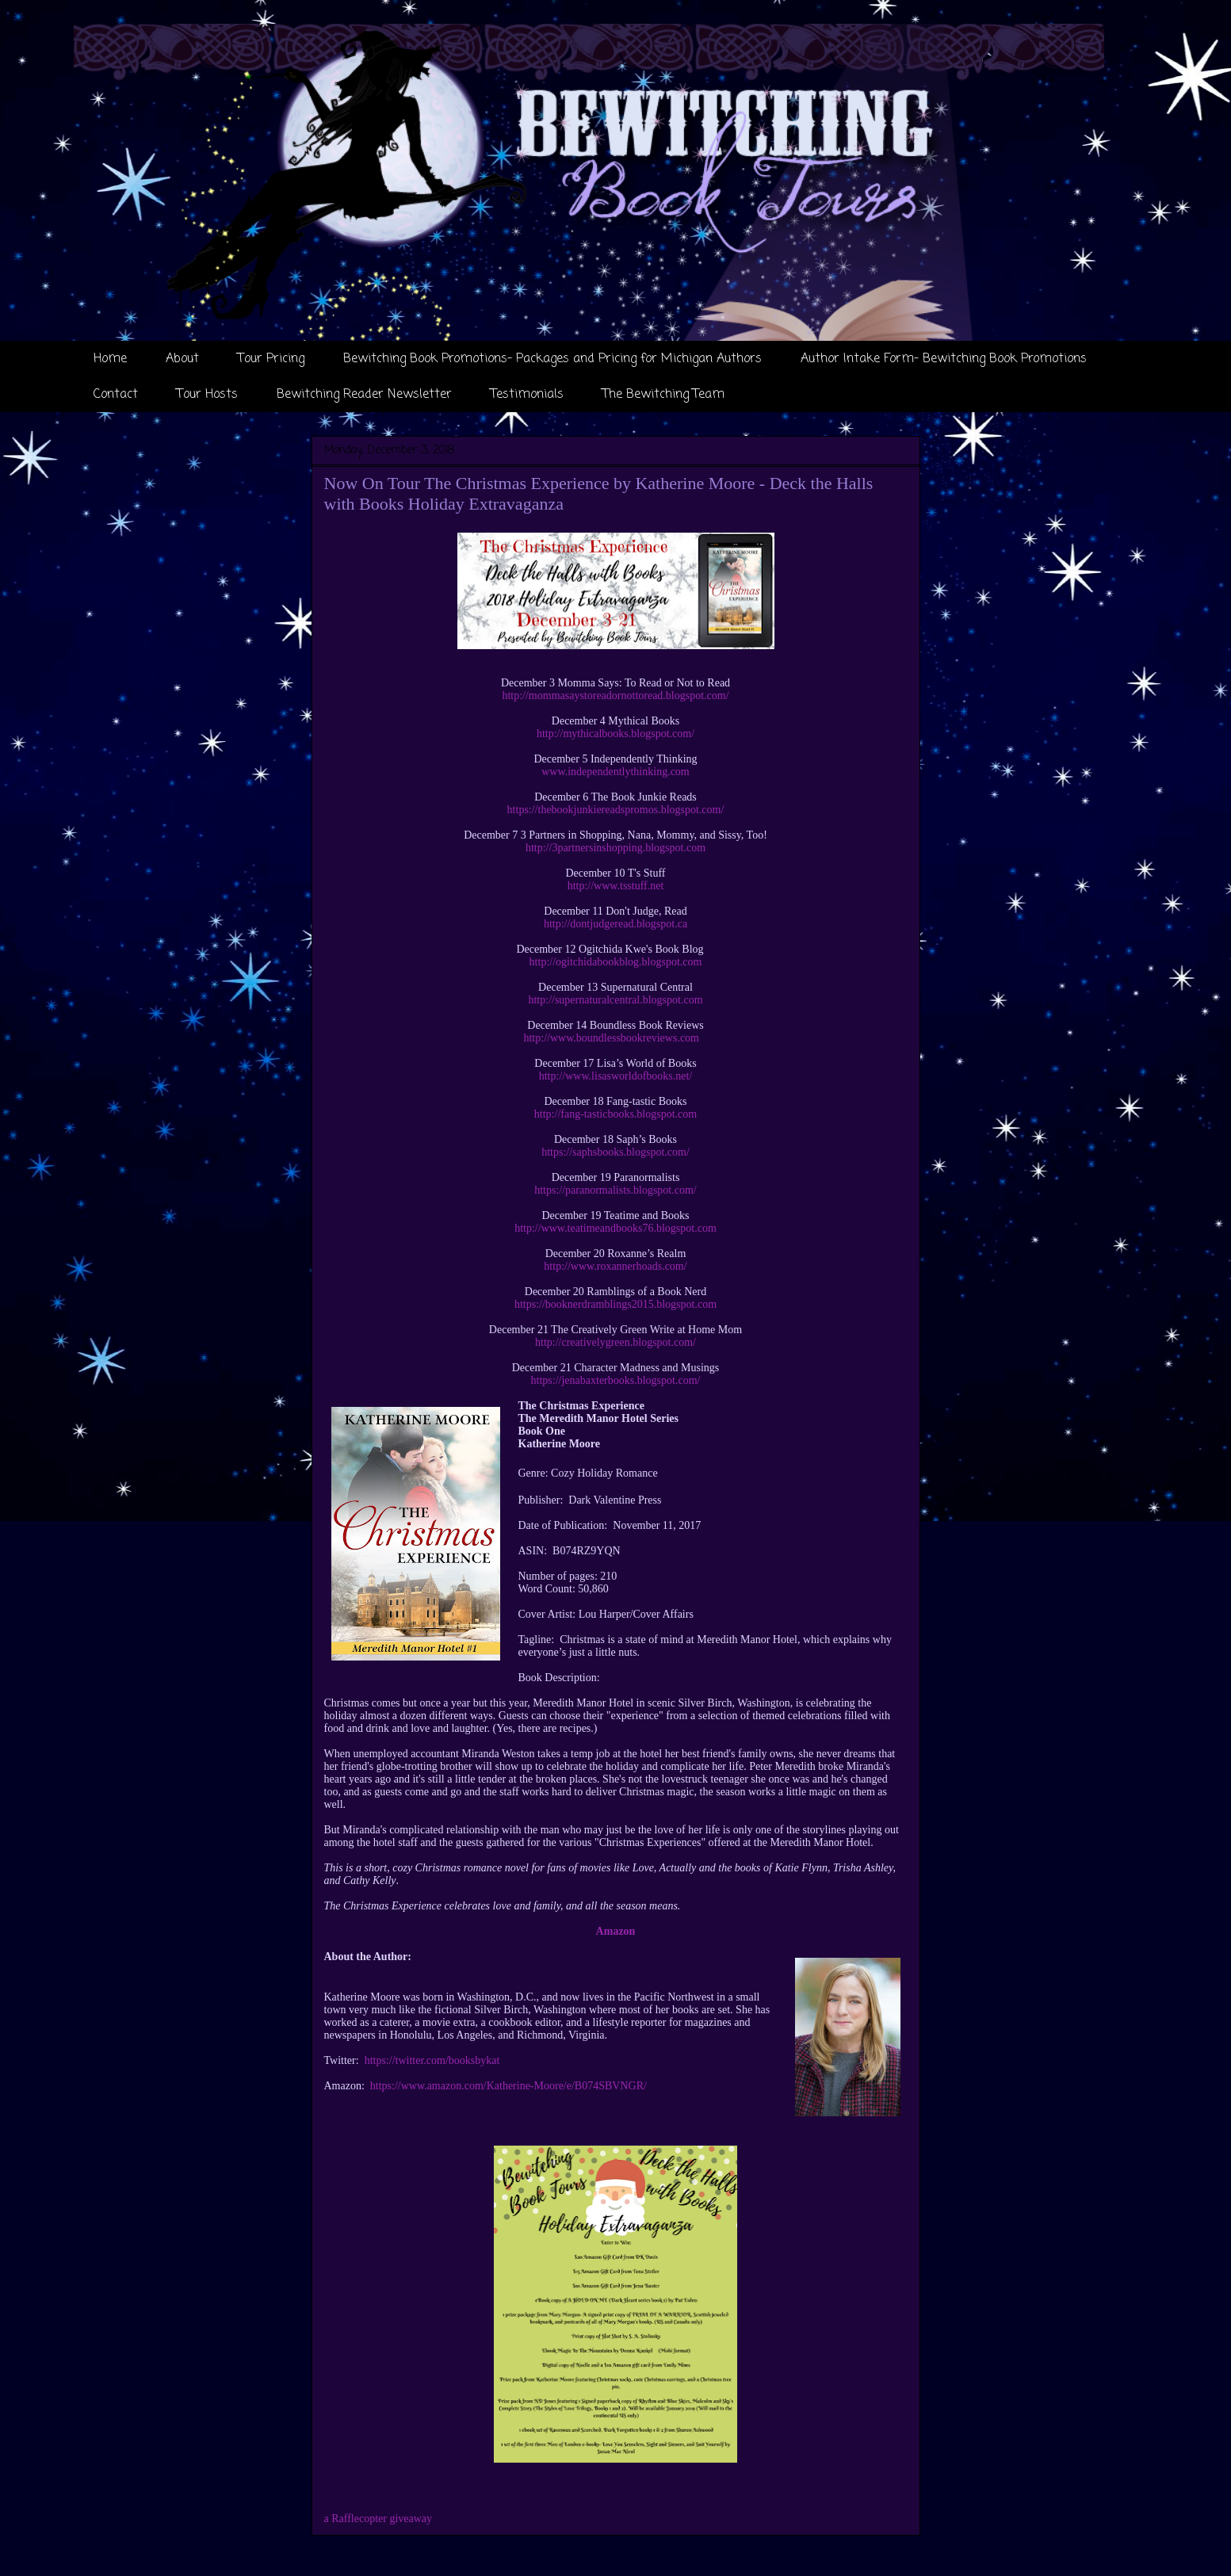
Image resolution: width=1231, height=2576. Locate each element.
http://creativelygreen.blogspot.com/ (615, 1342)
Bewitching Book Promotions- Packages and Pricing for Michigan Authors (552, 359)
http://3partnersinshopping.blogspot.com (615, 848)
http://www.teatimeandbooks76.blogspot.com (615, 1228)
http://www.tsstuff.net (616, 886)
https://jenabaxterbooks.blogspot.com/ (616, 1380)
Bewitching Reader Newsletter (364, 394)
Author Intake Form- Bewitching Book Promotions (944, 359)
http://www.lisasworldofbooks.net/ (616, 1076)
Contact (116, 394)
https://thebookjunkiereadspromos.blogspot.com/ (615, 810)
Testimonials (527, 394)
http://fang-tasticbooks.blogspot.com (615, 1114)
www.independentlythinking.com (615, 772)
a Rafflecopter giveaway (378, 2518)
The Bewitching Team (663, 394)
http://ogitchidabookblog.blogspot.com (615, 962)
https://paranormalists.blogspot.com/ (615, 1190)
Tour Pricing (271, 359)
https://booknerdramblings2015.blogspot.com (615, 1304)
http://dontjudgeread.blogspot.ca (615, 924)
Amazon (616, 1931)
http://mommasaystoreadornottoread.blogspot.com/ (615, 695)
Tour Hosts (207, 394)
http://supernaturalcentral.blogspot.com (615, 1000)
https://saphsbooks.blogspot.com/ (615, 1152)
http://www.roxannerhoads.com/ (615, 1266)
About (182, 359)
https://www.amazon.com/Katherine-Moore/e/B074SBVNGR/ (508, 2086)
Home (110, 359)
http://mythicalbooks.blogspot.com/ (615, 734)
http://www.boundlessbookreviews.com (611, 1038)
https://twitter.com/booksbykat (432, 2060)
